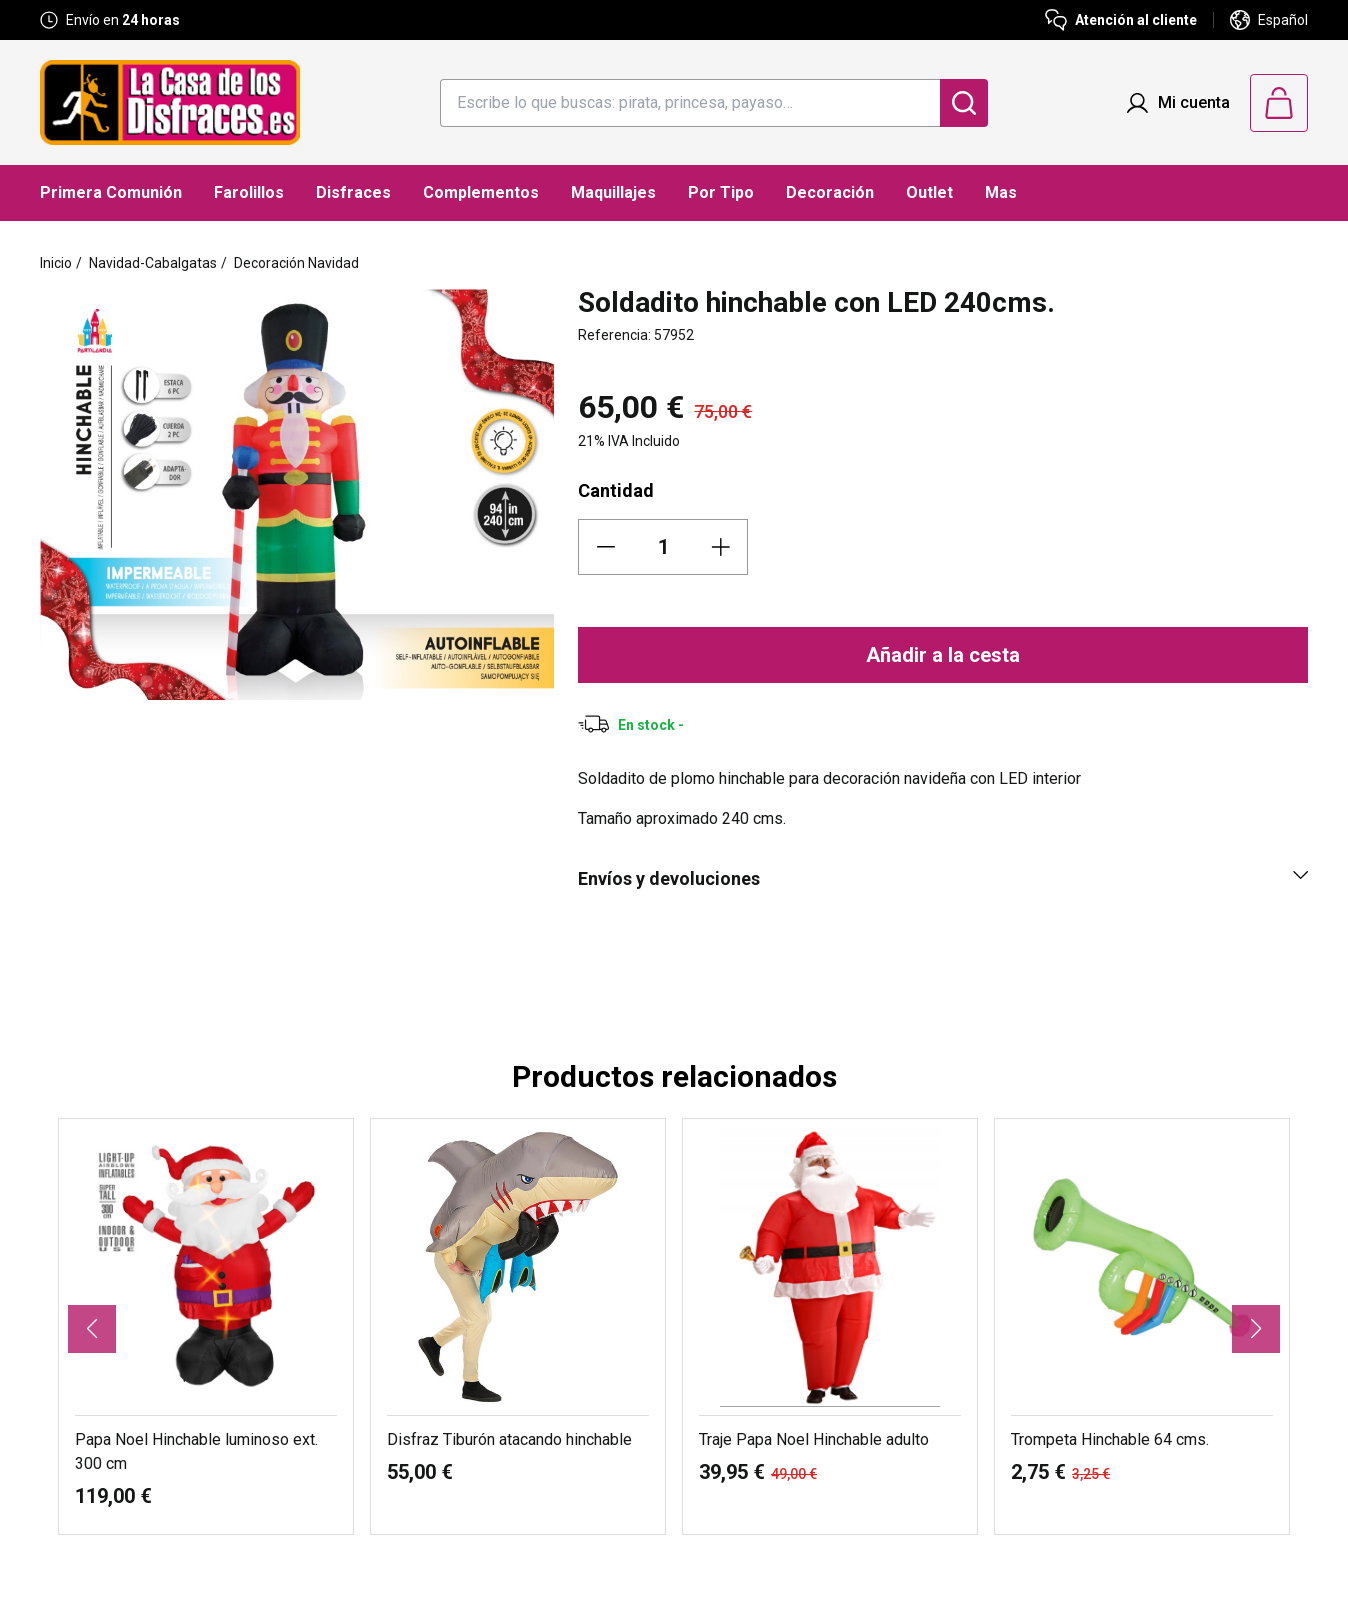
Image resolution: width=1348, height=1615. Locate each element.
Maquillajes (613, 192)
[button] (92, 1329)
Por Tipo (721, 192)
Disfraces (353, 192)
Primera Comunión (111, 192)
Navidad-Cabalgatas (153, 263)
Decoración (830, 192)
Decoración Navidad (296, 263)
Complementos (481, 192)
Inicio (56, 263)
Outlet (929, 192)
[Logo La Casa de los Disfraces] (170, 102)
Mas (1001, 192)
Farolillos (249, 192)
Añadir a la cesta (943, 655)
